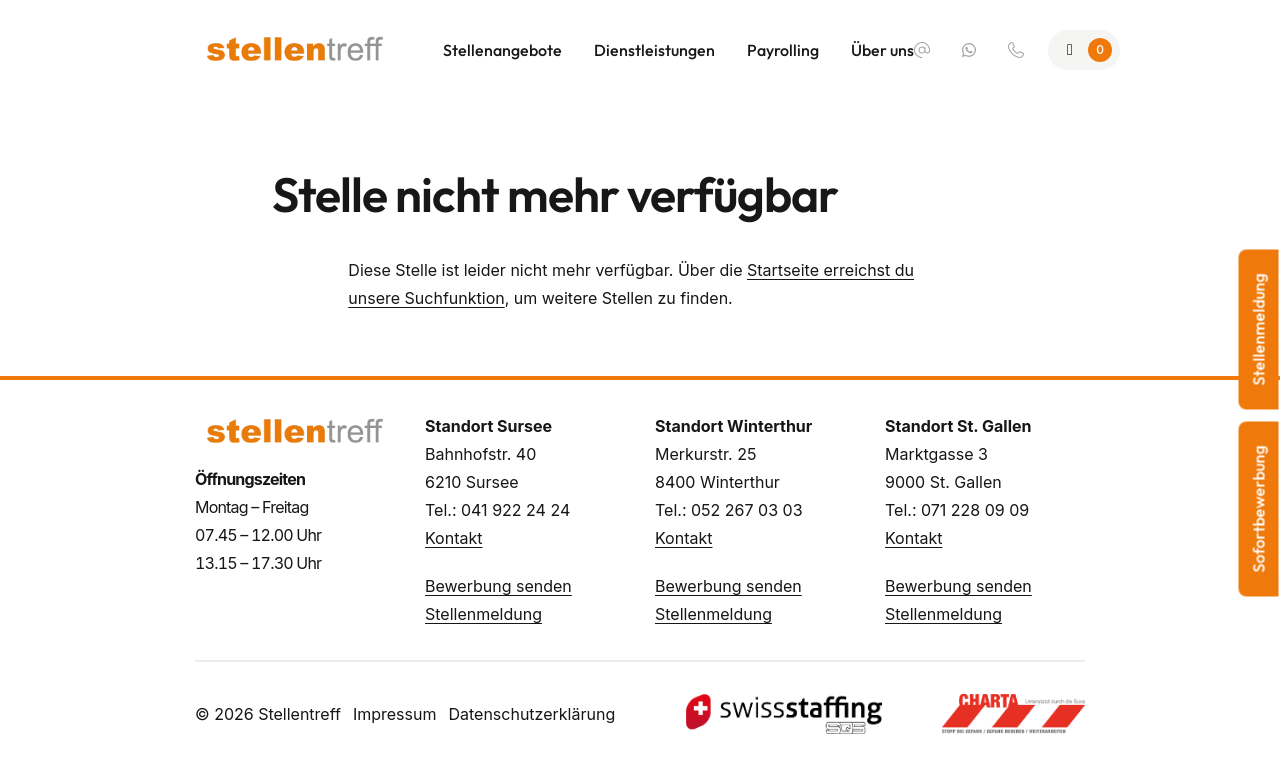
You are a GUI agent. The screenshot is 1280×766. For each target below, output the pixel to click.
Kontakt (453, 538)
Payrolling (783, 50)
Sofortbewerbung (1259, 509)
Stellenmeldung (483, 614)
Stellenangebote (502, 50)
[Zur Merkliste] (1084, 50)
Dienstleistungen (654, 50)
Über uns (882, 50)
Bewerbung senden (498, 586)
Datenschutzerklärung (531, 714)
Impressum (395, 714)
